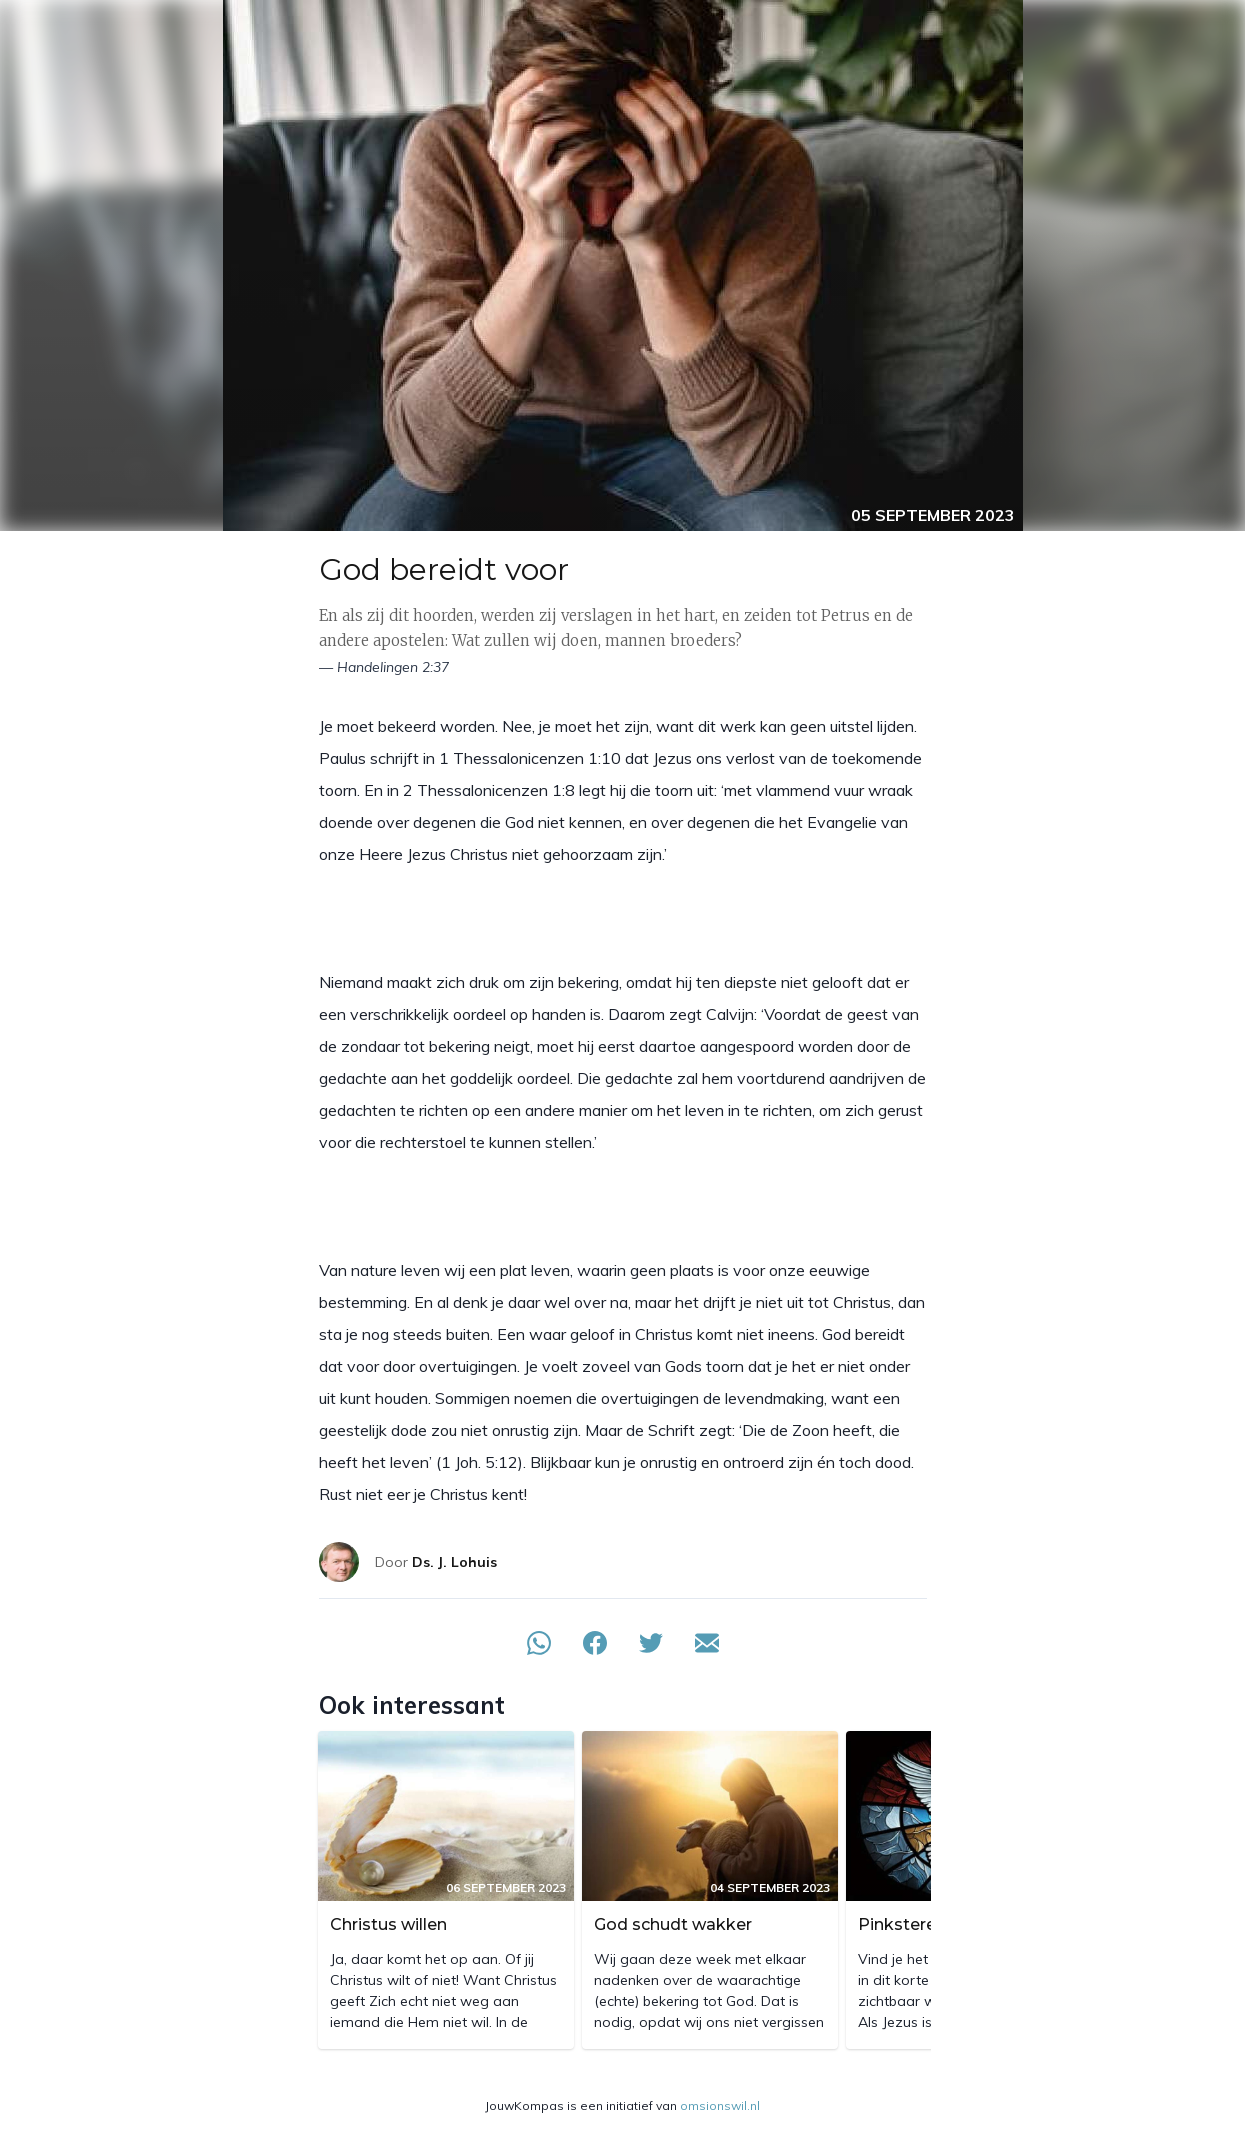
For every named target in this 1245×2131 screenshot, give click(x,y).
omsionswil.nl (720, 2105)
